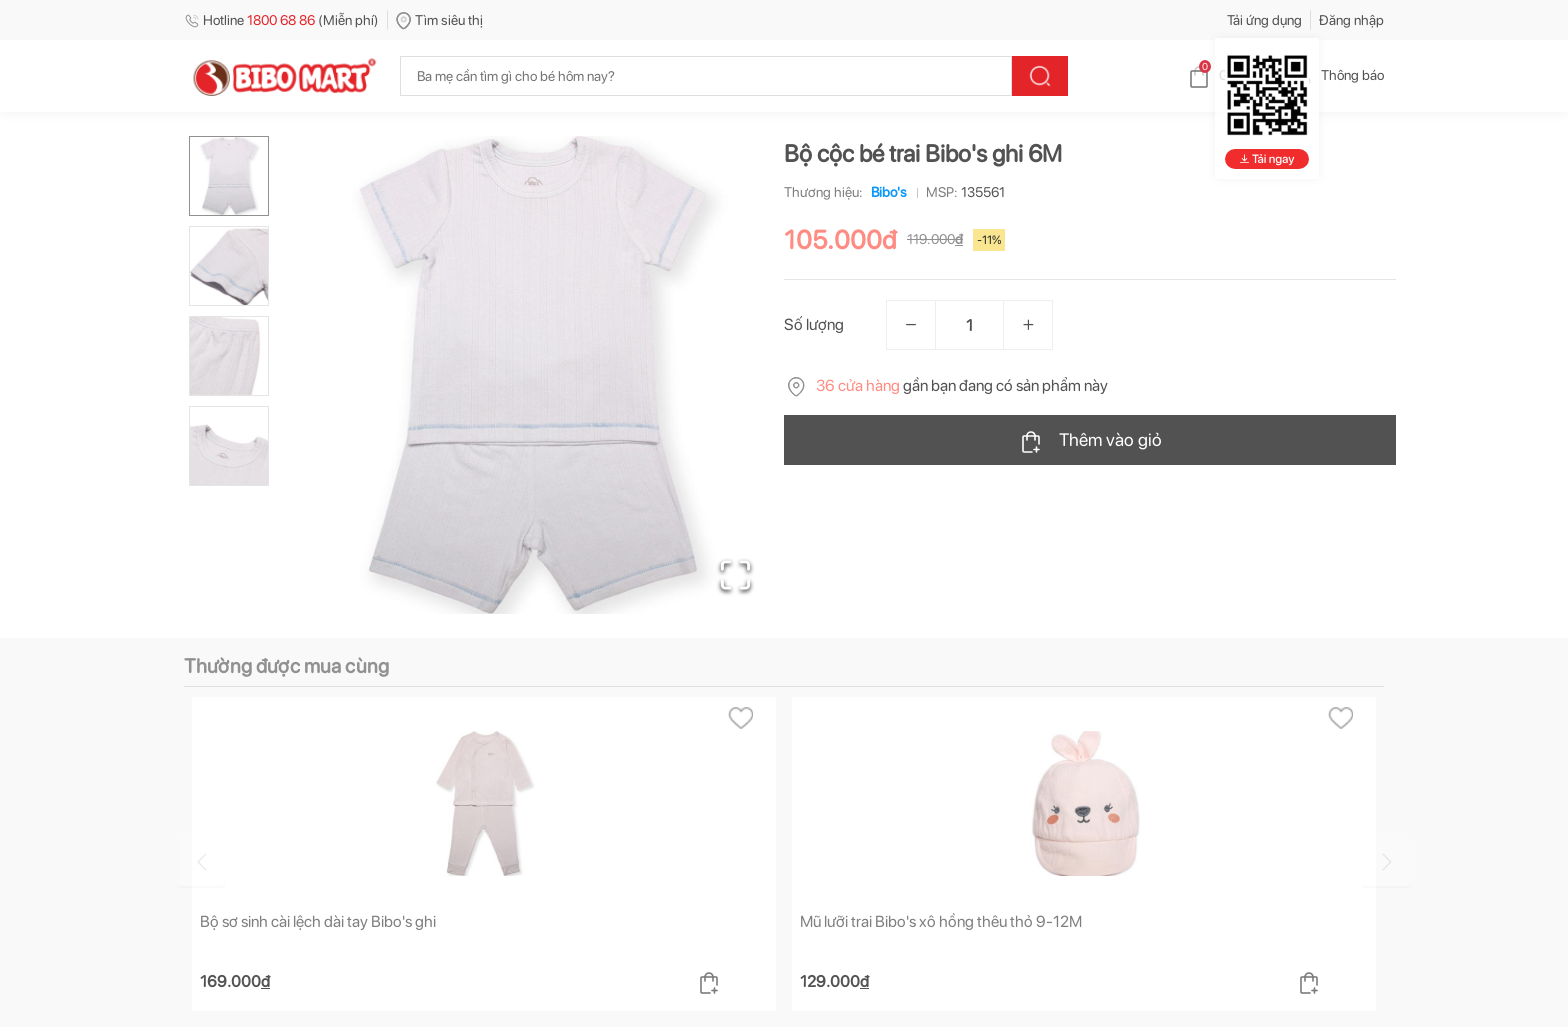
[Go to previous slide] (188, 862)
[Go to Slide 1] (229, 176)
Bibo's (885, 192)
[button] (533, 375)
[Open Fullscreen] (734, 574)
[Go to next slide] (1387, 862)
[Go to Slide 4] (229, 446)
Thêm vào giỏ (1090, 441)
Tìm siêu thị (439, 20)
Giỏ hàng (1229, 75)
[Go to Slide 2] (229, 266)
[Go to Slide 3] (229, 356)
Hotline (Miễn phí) (281, 20)
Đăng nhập (1351, 20)
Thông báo (1336, 75)
